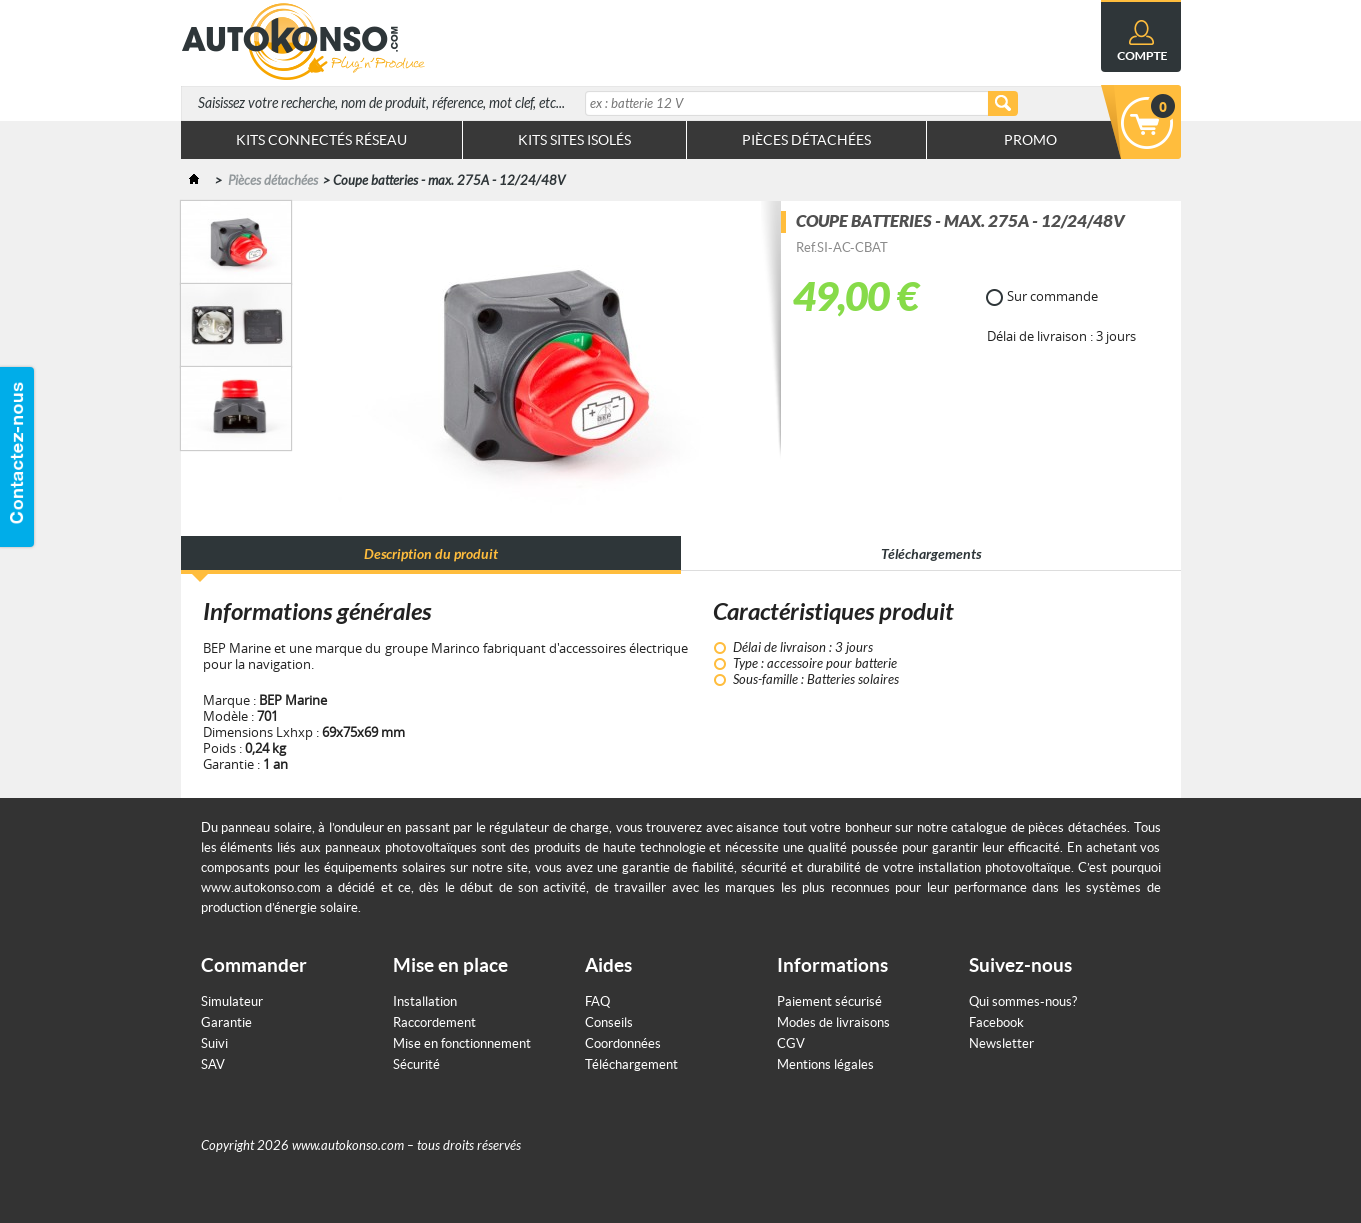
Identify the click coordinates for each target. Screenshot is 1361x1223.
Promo (1030, 140)
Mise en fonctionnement (462, 1043)
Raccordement (434, 1022)
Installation (425, 1001)
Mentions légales (825, 1064)
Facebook (996, 1022)
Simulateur (232, 1001)
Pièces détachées (273, 181)
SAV (213, 1064)
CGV (791, 1043)
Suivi (214, 1043)
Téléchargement (631, 1064)
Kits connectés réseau (321, 140)
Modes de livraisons (833, 1022)
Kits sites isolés (574, 140)
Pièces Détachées (806, 140)
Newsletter (1001, 1043)
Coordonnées (623, 1043)
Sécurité (416, 1064)
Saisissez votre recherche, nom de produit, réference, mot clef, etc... (381, 103)
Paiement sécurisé (829, 1001)
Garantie (226, 1022)
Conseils (609, 1022)
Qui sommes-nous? (1023, 1001)
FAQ (597, 1001)
